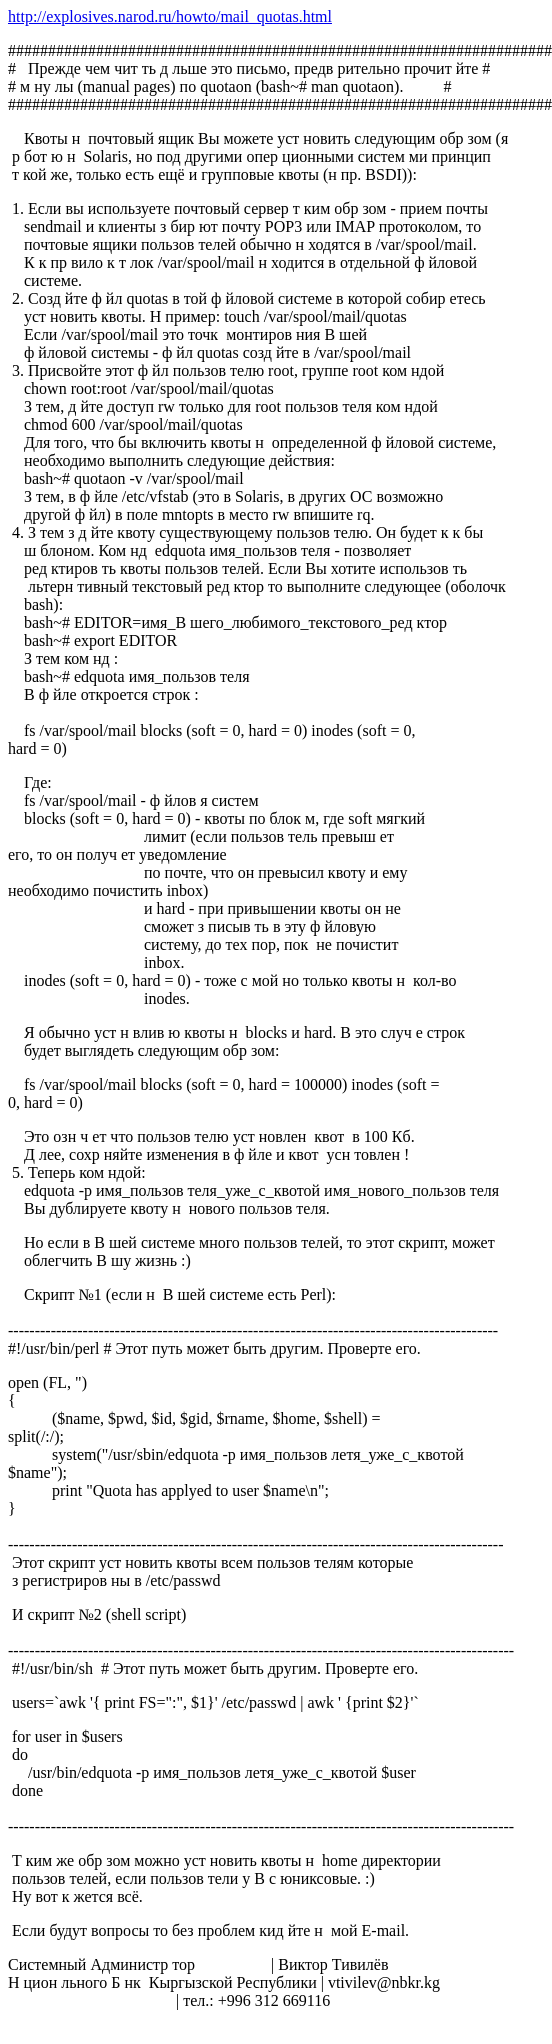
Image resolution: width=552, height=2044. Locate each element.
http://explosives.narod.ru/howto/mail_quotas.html (170, 16)
